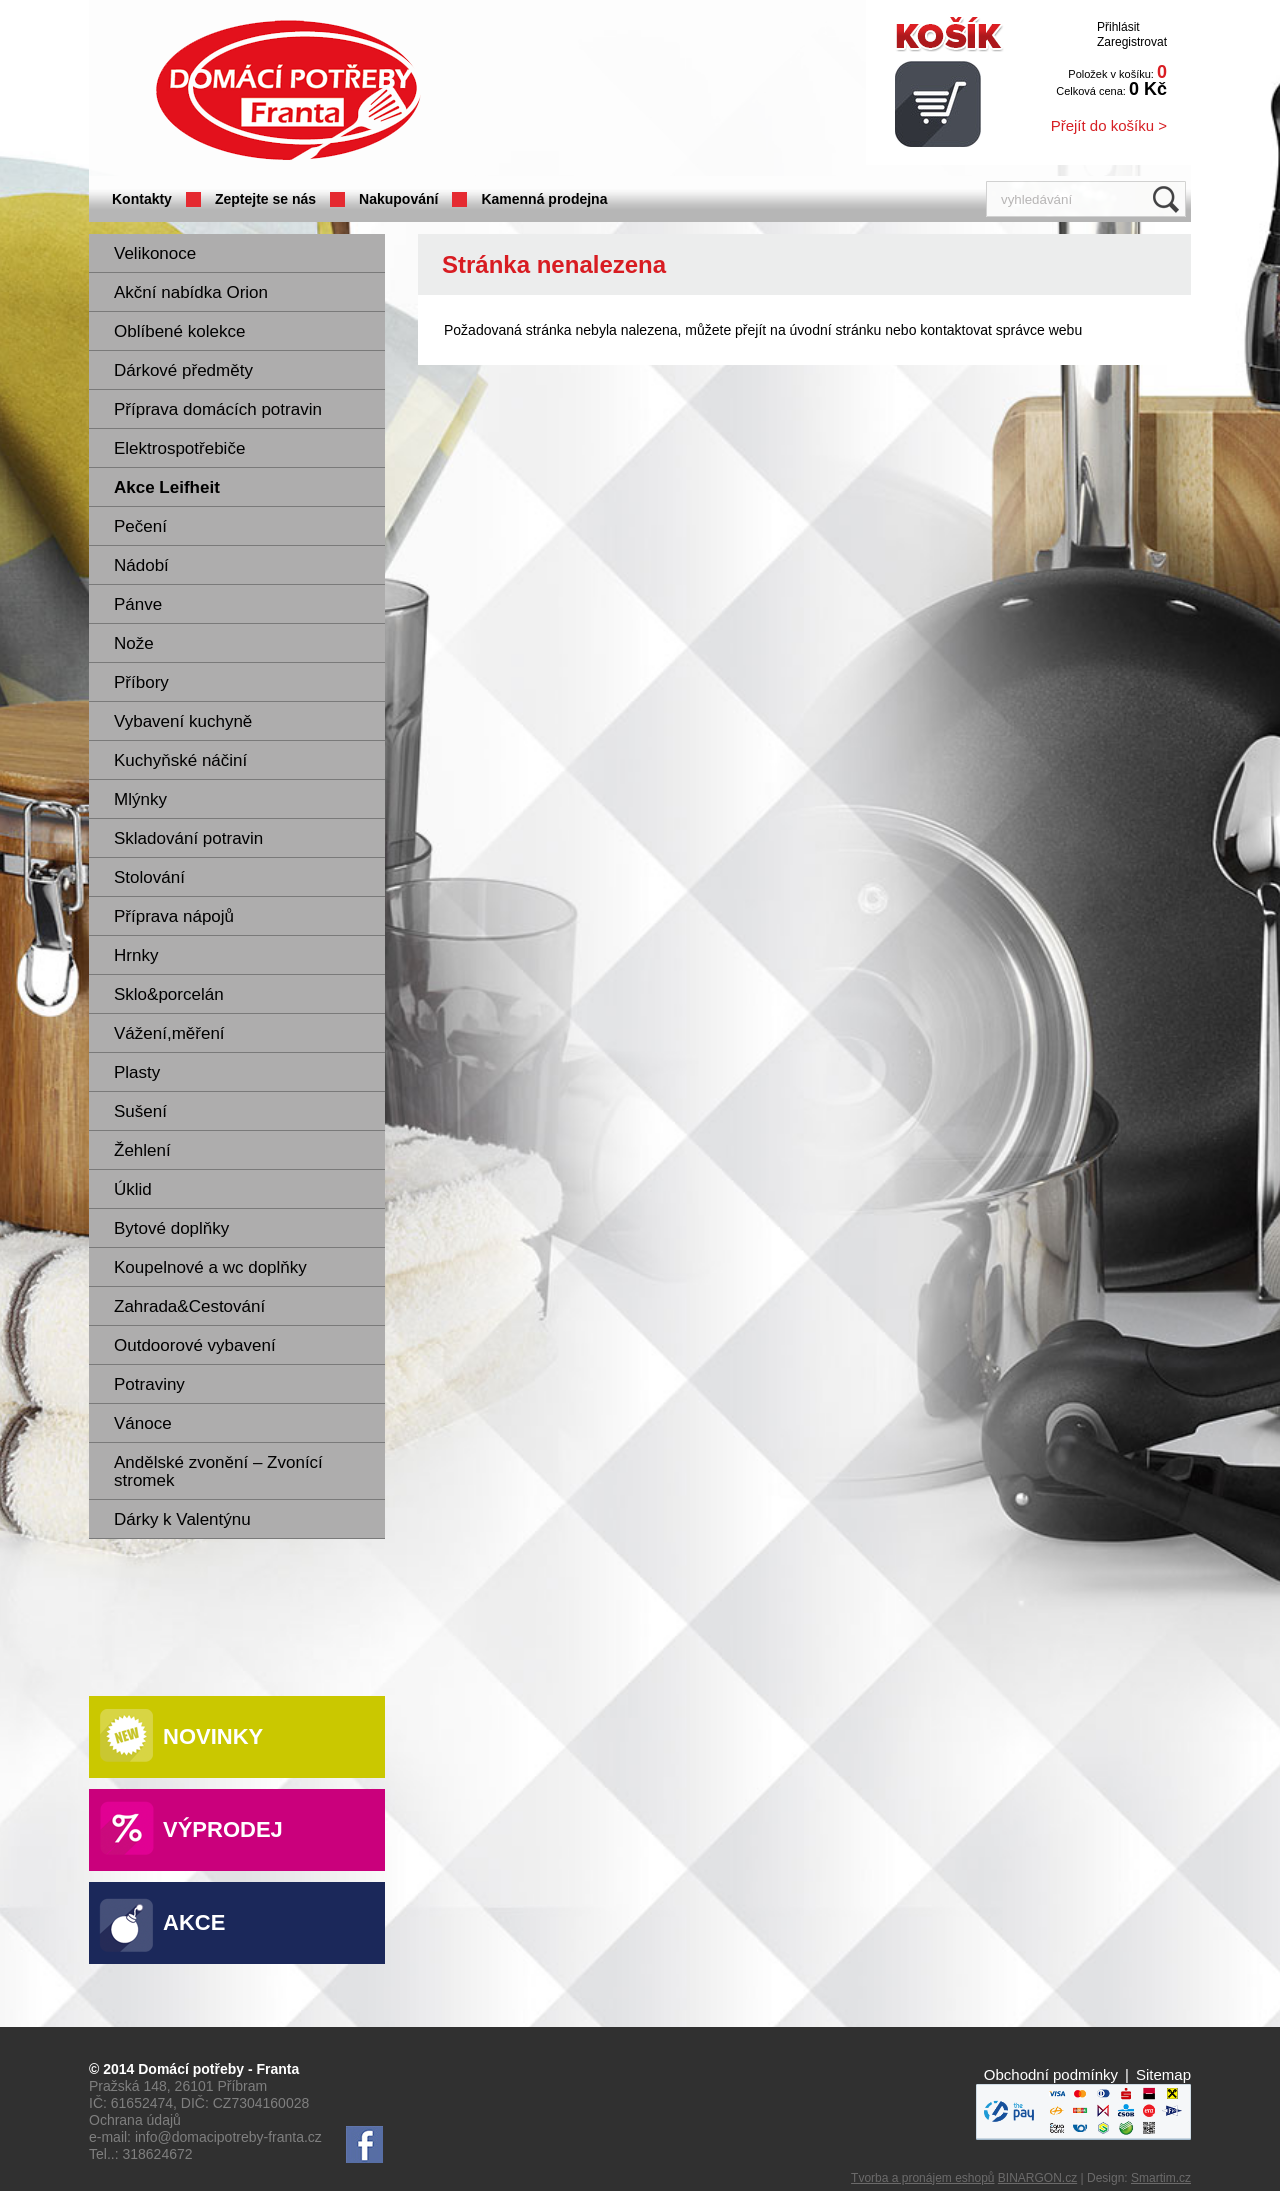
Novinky (213, 1736)
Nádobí (141, 565)
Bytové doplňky (171, 1228)
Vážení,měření (169, 1033)
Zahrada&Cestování (189, 1306)
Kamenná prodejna (544, 199)
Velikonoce (155, 253)
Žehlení (142, 1150)
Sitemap (1163, 2074)
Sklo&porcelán (169, 994)
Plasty (137, 1072)
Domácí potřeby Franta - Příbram (288, 90)
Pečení (140, 526)
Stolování (149, 877)
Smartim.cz (1161, 2178)
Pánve (138, 604)
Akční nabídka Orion (191, 292)
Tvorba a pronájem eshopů (922, 2178)
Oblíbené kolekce (179, 331)
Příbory (141, 682)
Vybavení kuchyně (183, 721)
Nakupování (398, 199)
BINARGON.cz (1037, 2178)
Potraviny (149, 1384)
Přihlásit (1118, 27)
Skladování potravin (188, 838)
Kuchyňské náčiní (180, 760)
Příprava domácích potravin (218, 409)
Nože (134, 643)
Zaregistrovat (1132, 42)
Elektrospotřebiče (179, 448)
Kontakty (142, 199)
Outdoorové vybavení (195, 1345)
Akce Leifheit (167, 487)
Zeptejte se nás (265, 199)
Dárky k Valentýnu (182, 1519)
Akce (194, 1922)
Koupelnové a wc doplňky (210, 1267)
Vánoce (143, 1423)
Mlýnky (140, 799)
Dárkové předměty (183, 370)
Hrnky (136, 955)
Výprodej (223, 1829)
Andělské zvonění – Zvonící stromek (218, 1471)
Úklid (133, 1189)
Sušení (140, 1111)
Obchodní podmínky (1051, 2074)
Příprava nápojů (174, 916)
